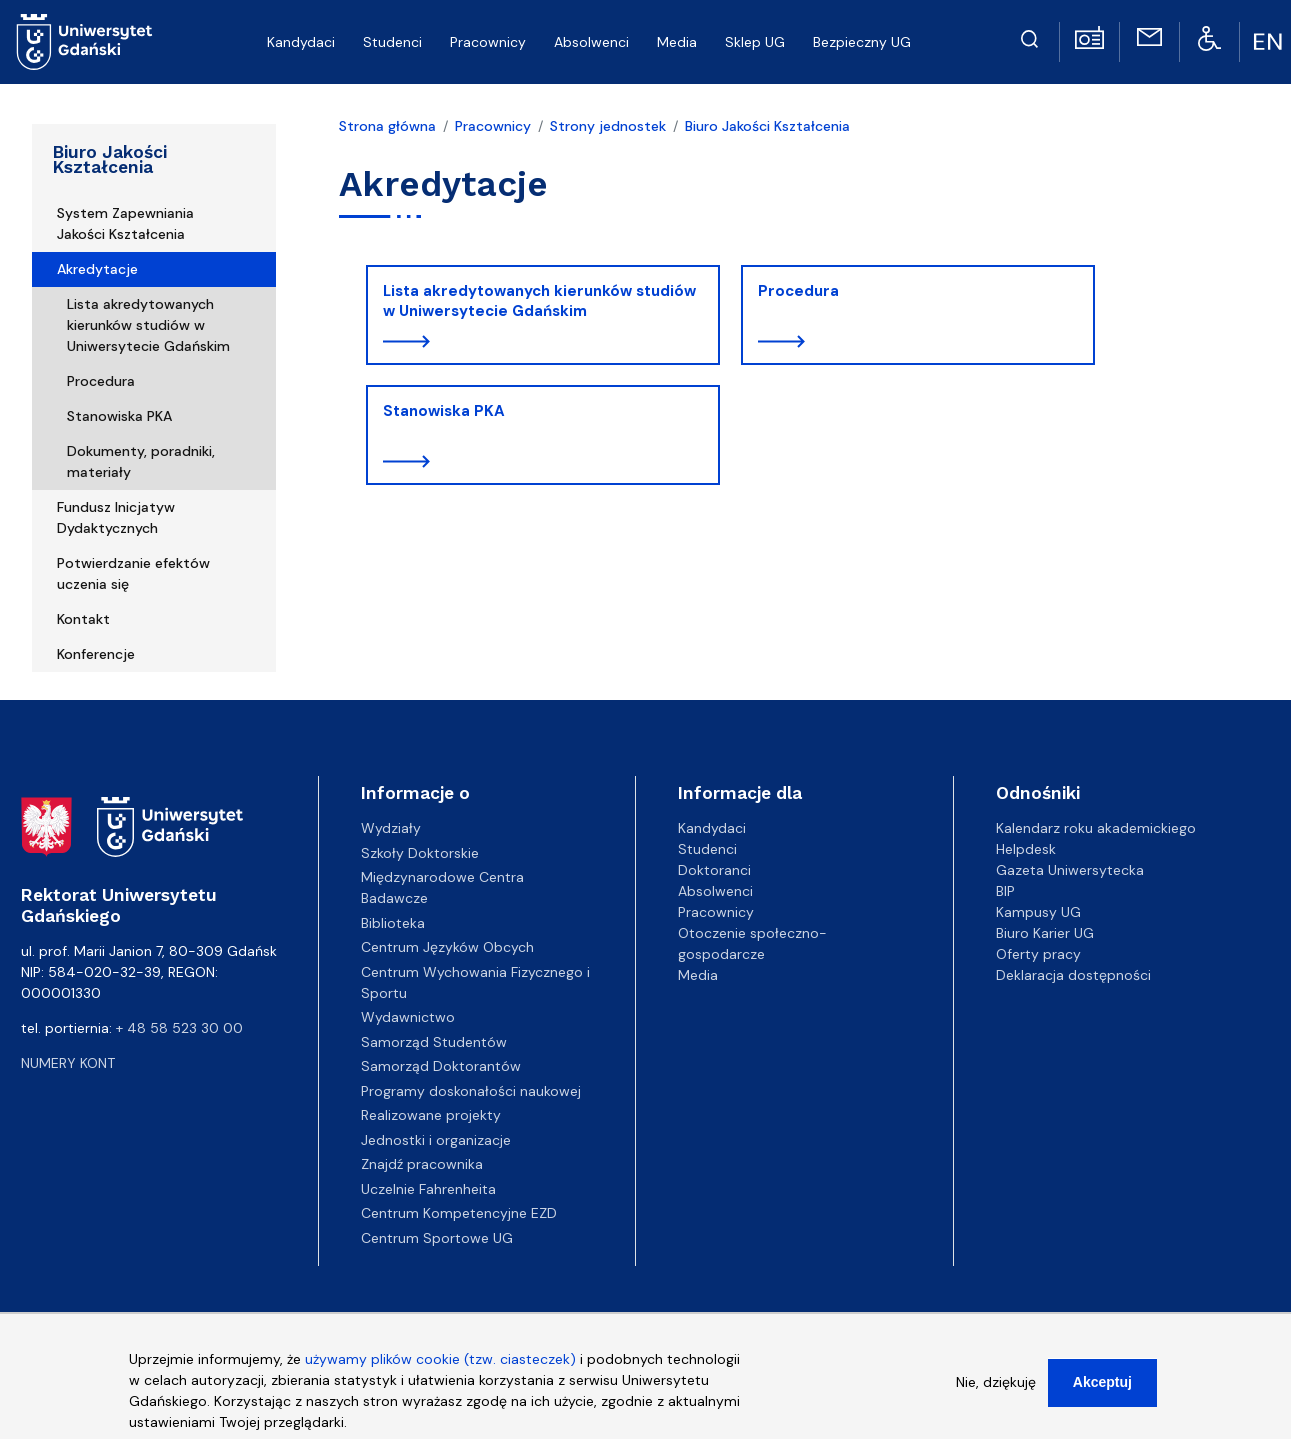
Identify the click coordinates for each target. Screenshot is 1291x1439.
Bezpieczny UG (862, 42)
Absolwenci (591, 42)
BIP (1005, 891)
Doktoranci (714, 870)
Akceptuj (1102, 1389)
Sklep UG (755, 42)
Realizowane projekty (431, 1115)
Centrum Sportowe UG (437, 1238)
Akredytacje (97, 269)
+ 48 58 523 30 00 (179, 1028)
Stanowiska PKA (119, 416)
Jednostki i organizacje (436, 1140)
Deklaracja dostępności (1073, 975)
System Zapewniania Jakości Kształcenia (125, 223)
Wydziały (391, 828)
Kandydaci (301, 42)
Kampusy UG (1038, 912)
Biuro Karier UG (1045, 933)
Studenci (392, 42)
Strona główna (387, 126)
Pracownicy (488, 42)
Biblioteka (393, 923)
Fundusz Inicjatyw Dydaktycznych (116, 517)
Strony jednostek (608, 126)
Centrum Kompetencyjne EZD (459, 1213)
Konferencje (96, 654)
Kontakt (83, 619)
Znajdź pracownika (422, 1164)
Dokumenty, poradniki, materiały (141, 461)
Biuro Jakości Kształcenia (110, 159)
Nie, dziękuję (996, 1389)
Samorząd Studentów (434, 1042)
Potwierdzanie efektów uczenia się (133, 573)
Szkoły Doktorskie (420, 853)
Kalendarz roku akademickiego (1096, 828)
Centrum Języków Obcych (447, 947)
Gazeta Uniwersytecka (1070, 870)
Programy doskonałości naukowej (471, 1091)
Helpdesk (1026, 849)
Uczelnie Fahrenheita (428, 1189)
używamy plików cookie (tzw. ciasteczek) (440, 1366)
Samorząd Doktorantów (441, 1066)
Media (677, 42)
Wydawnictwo (408, 1017)
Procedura (101, 381)
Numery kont (68, 1063)
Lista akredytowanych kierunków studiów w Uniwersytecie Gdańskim (148, 325)
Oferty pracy (1038, 954)
